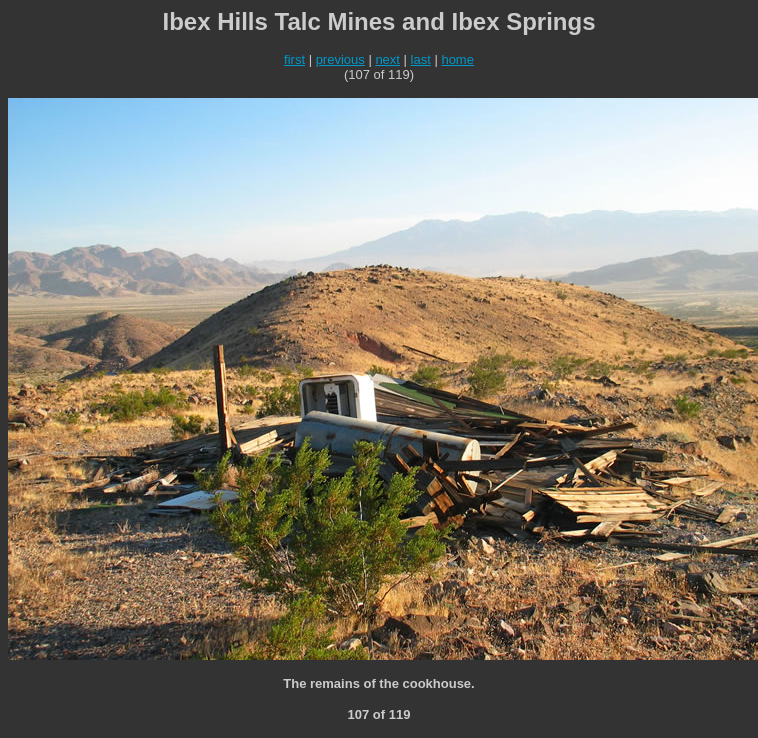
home (457, 59)
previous (340, 59)
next (387, 59)
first (294, 59)
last (421, 59)
